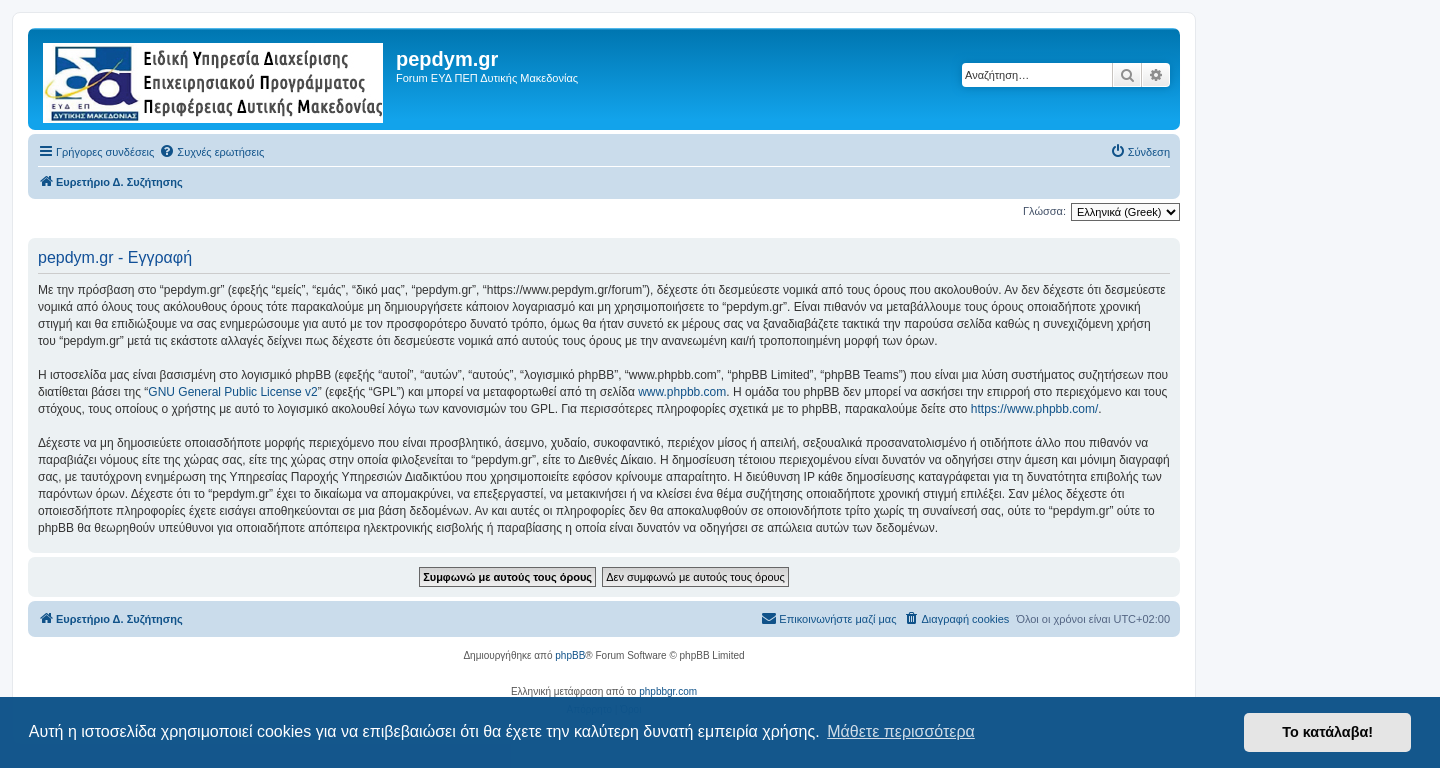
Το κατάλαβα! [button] (1327, 732)
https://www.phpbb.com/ (1034, 409)
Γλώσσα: (1044, 211)
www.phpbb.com (682, 392)
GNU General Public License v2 (232, 392)
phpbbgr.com (668, 691)
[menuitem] (211, 152)
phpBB (570, 655)
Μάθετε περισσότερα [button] (901, 731)
